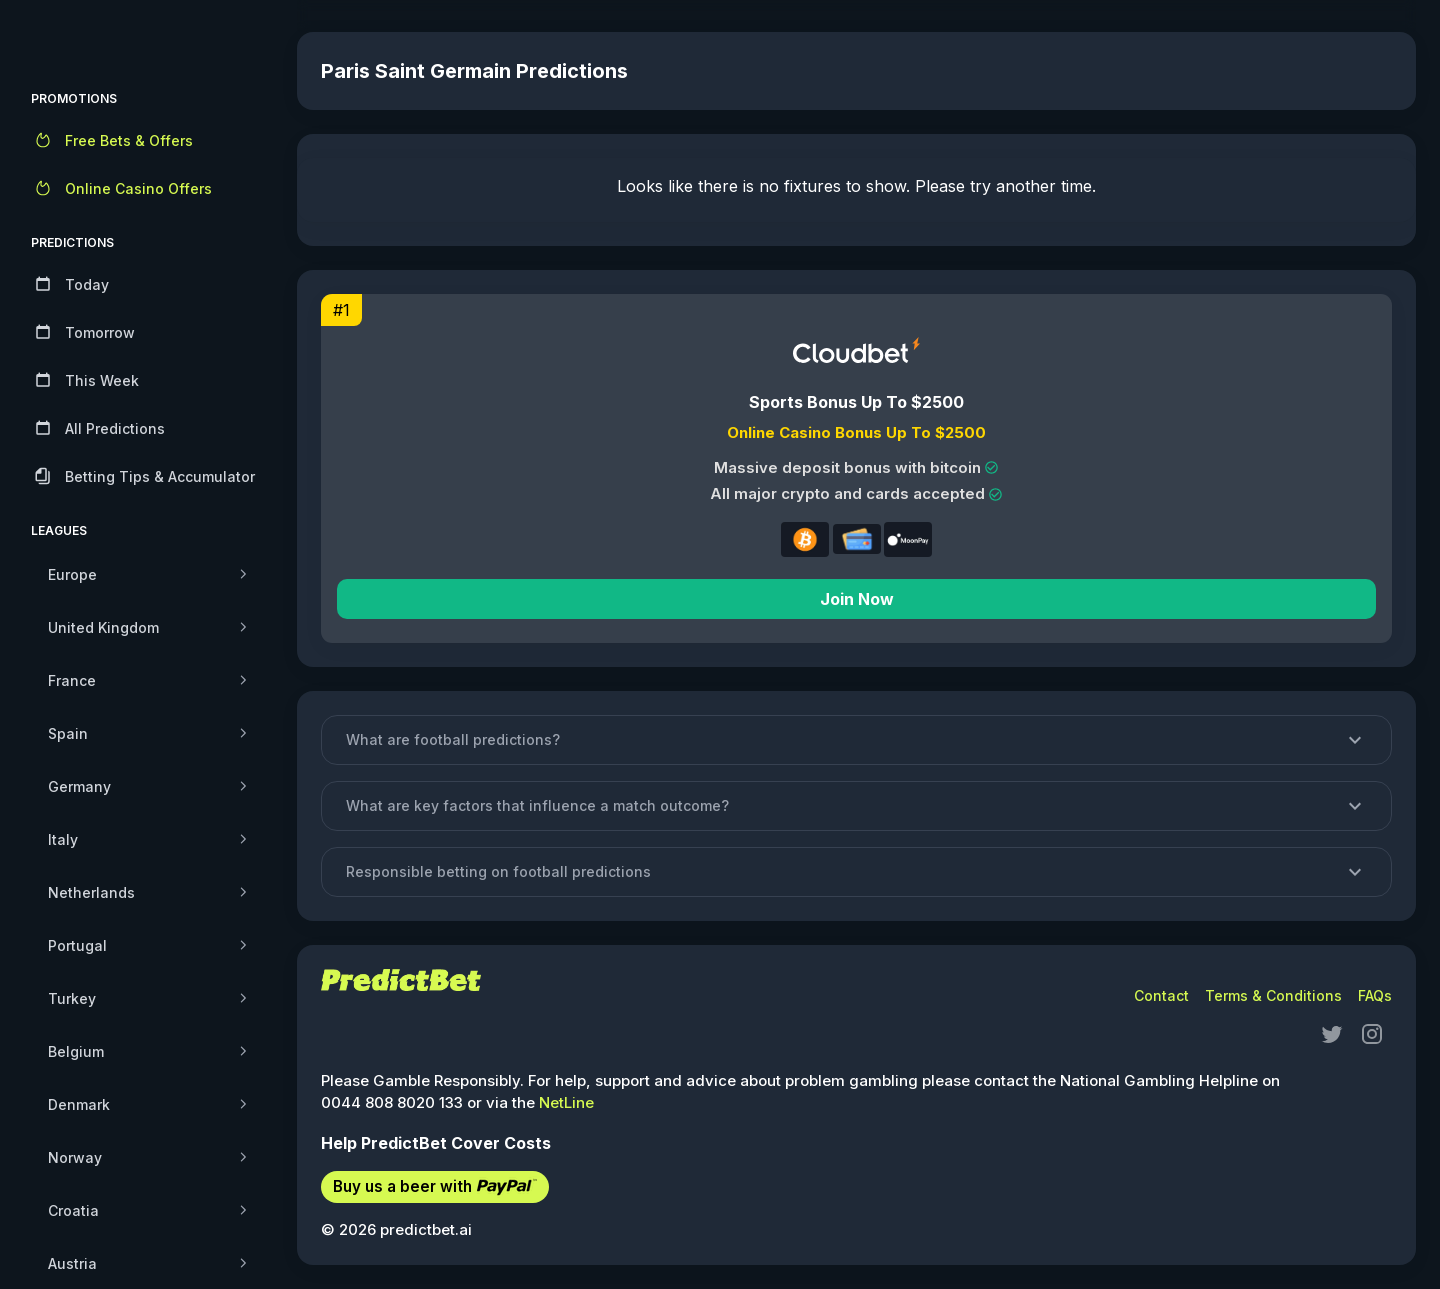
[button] (860, 740)
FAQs (1375, 995)
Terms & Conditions (1273, 995)
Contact (1161, 995)
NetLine (573, 1102)
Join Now (860, 599)
